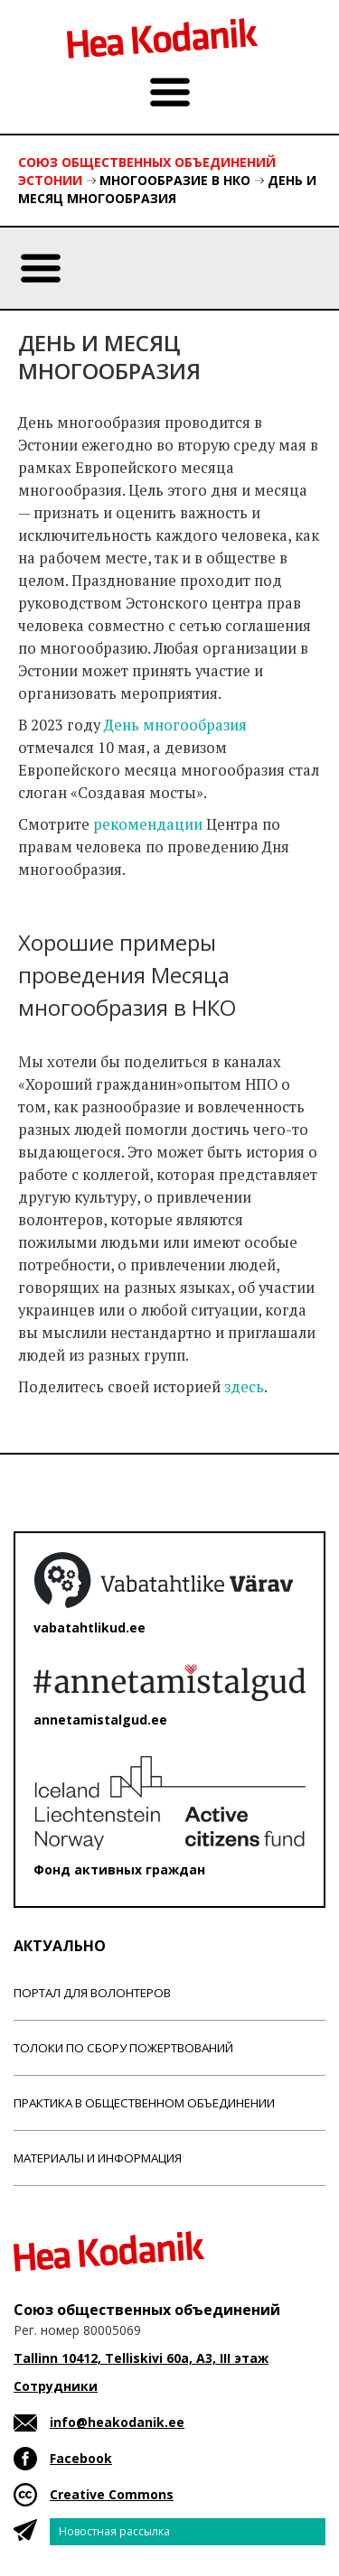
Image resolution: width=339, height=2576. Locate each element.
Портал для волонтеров (92, 1993)
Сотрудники (56, 2386)
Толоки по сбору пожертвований (123, 2048)
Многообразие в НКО (174, 180)
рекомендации (147, 824)
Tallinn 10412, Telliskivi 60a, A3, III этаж (141, 2358)
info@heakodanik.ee (117, 2422)
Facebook (81, 2458)
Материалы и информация (98, 2158)
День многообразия (175, 725)
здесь (244, 1387)
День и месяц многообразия (167, 189)
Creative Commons (112, 2494)
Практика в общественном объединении (144, 2103)
